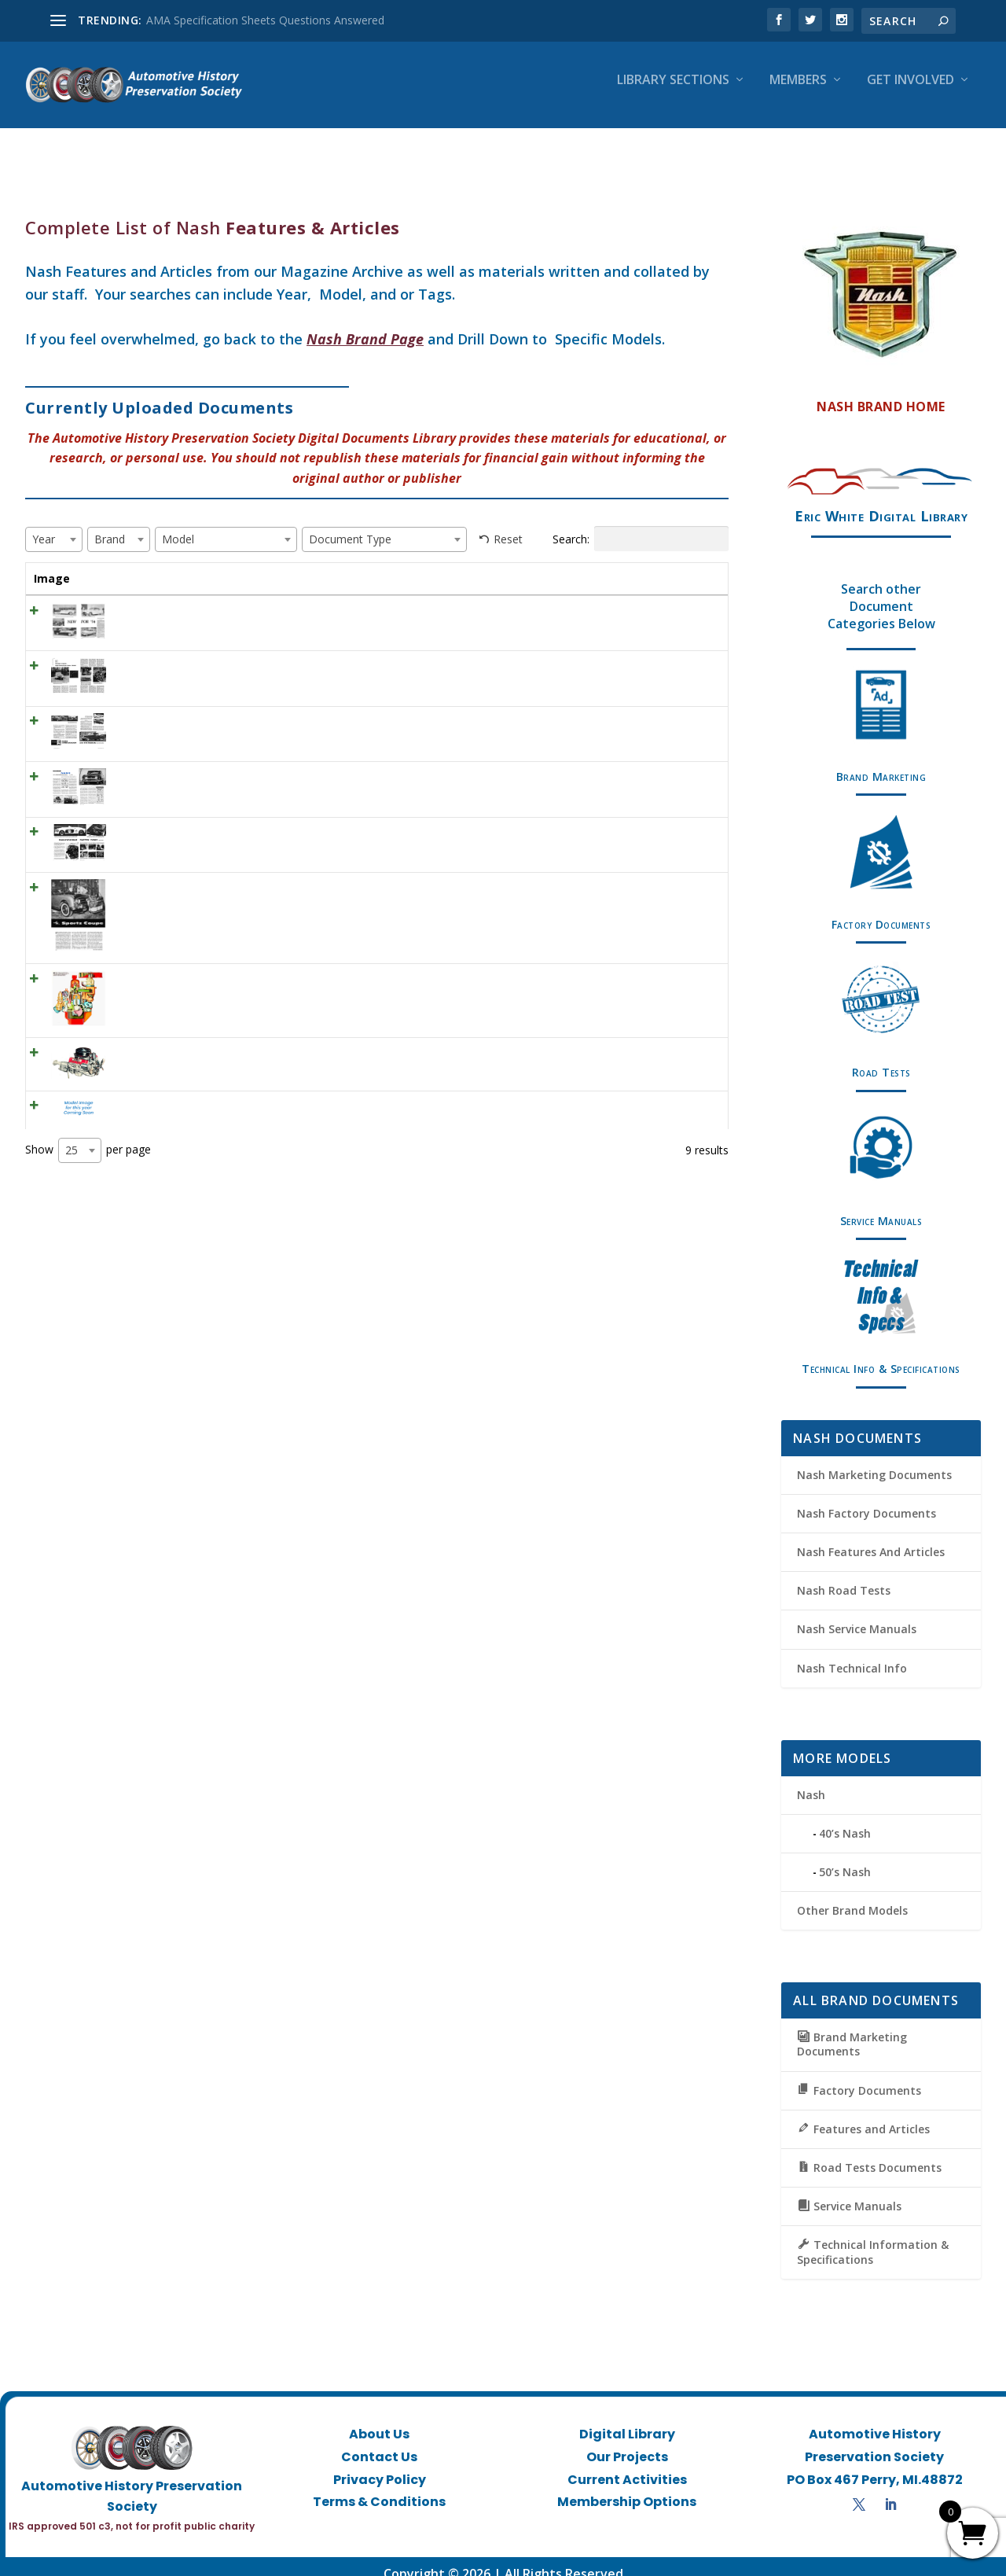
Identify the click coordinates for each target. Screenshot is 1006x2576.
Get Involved (910, 91)
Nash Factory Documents (866, 1499)
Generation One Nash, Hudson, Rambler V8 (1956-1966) (174, 1083)
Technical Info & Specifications (881, 1354)
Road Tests (881, 1058)
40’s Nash (845, 1819)
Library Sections (673, 91)
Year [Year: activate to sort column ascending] (272, 564)
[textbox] (48, 525)
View (690, 616)
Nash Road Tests (843, 1576)
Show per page (88, 1186)
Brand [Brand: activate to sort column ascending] (337, 564)
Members (798, 91)
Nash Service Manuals (856, 1614)
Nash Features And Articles (871, 1537)
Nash (811, 1780)
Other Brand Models (852, 1896)
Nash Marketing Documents (874, 1460)
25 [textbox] (71, 1186)
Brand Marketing (881, 762)
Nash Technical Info (852, 1654)
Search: (641, 524)
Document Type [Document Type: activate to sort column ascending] (578, 572)
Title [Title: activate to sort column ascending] (118, 564)
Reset (508, 524)
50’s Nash (845, 1857)
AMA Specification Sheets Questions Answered (265, 20)
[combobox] (54, 525)
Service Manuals (881, 1206)
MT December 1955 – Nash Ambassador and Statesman (163, 741)
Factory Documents (881, 910)
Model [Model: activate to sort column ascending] (443, 564)
